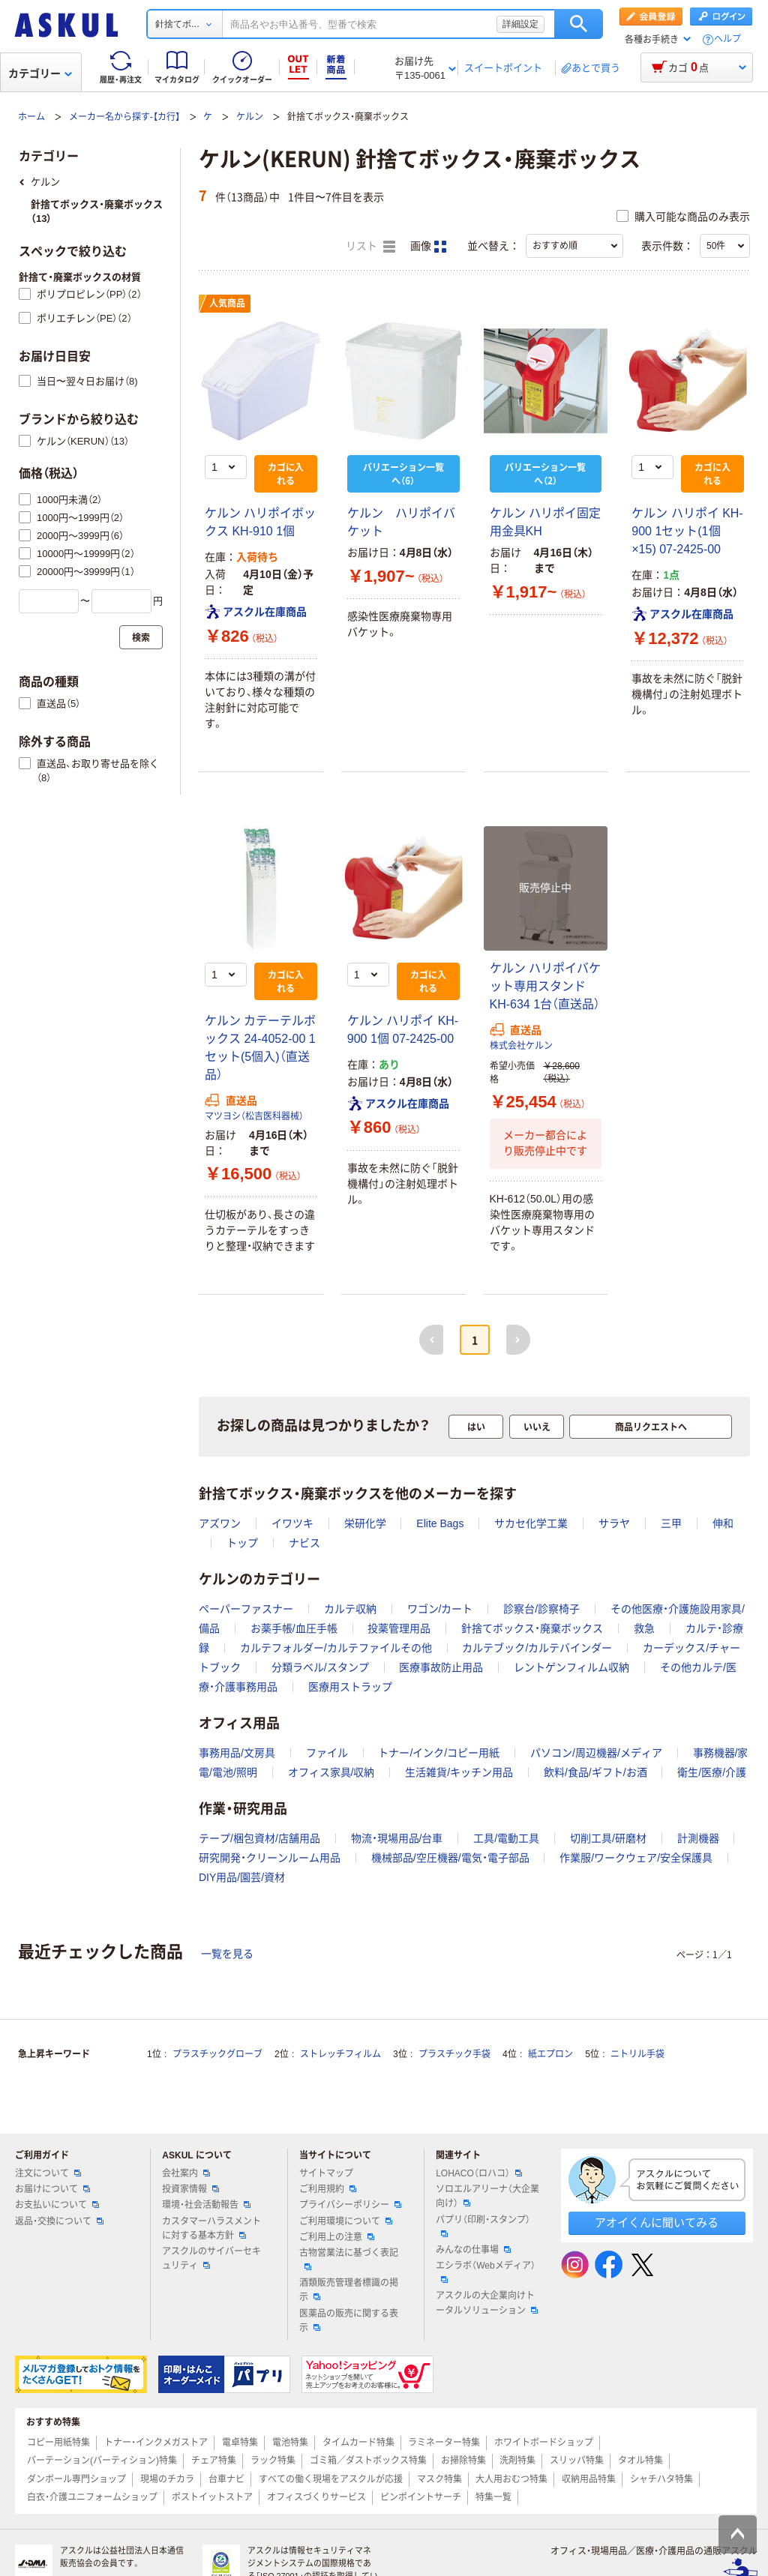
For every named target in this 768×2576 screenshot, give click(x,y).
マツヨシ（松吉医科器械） (254, 1116)
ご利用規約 (327, 2189)
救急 (644, 1628)
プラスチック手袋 (454, 2054)
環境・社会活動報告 (206, 2205)
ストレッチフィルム (340, 2054)
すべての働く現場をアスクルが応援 (331, 2479)
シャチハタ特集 (661, 2479)
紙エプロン (550, 2054)
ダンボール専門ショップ (76, 2479)
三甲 (671, 1523)
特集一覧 (494, 2497)
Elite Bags (440, 1523)
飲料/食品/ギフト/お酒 (595, 1772)
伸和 (723, 1523)
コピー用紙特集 (58, 2442)
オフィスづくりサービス (316, 2497)
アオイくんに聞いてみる (656, 2222)
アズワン (220, 1523)
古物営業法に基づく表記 (348, 2259)
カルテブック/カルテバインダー (537, 1648)
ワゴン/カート (440, 1609)
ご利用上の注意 (336, 2237)
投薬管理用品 (399, 1628)
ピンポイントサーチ (420, 2497)
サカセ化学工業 (531, 1523)
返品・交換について (59, 2221)
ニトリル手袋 (637, 2054)
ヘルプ (727, 39)
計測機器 (698, 1838)
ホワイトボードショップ (543, 2442)
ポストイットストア (212, 2497)
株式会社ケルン (521, 1046)
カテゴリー (40, 73)
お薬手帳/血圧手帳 (294, 1628)
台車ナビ (226, 2479)
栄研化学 (365, 1523)
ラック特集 (273, 2460)
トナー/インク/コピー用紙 (439, 1753)
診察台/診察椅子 (541, 1609)
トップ (242, 1543)
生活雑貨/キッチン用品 (459, 1772)
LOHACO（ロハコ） (479, 2173)
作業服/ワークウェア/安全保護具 (636, 1858)
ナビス (304, 1543)
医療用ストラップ (350, 1687)
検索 (578, 24)
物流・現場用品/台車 (397, 1838)
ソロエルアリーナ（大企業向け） (487, 2196)
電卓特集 (240, 2442)
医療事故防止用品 (441, 1667)
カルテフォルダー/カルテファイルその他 (336, 1648)
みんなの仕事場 (473, 2250)
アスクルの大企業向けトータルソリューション (487, 2302)
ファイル (327, 1753)
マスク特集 (439, 2479)
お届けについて (52, 2189)
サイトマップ (326, 2173)
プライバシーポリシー (350, 2205)
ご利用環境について (345, 2221)
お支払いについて (57, 2205)
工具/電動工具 (506, 1838)
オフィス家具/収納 (331, 1772)
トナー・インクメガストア (156, 2442)
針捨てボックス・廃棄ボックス (532, 1628)
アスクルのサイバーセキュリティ (211, 2258)
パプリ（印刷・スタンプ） (483, 2226)
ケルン (249, 117)
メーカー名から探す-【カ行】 (124, 117)
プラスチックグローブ (217, 2054)
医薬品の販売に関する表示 (348, 2320)
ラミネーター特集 (444, 2442)
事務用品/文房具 (237, 1753)
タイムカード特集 (358, 2442)
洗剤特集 (518, 2460)
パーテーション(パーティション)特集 (102, 2460)
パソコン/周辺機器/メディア (596, 1753)
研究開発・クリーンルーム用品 (269, 1858)
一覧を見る (227, 1954)
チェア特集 (213, 2460)
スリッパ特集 (577, 2460)
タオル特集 (640, 2460)
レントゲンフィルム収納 (571, 1667)
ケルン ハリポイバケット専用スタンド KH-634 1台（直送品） (545, 986)
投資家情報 (190, 2189)
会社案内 (186, 2173)
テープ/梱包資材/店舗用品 (259, 1838)
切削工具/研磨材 (608, 1838)
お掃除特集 (463, 2460)
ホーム (31, 117)
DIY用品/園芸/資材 (242, 1877)
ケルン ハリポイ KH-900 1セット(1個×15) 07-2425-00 (687, 531)
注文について (48, 2173)
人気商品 (227, 303)
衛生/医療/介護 (711, 1772)
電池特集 (290, 2442)
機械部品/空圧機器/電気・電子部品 (450, 1858)
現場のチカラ (167, 2479)
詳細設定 (520, 23)
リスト (370, 247)
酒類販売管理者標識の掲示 (348, 2290)
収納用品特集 (589, 2479)
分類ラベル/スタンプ (320, 1667)
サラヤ (614, 1523)
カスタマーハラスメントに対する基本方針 (211, 2228)
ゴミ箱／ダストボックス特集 (368, 2460)
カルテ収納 (350, 1609)
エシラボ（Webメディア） (485, 2271)
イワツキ (293, 1523)
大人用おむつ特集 (512, 2479)
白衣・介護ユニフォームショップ (92, 2497)
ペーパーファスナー (246, 1609)
